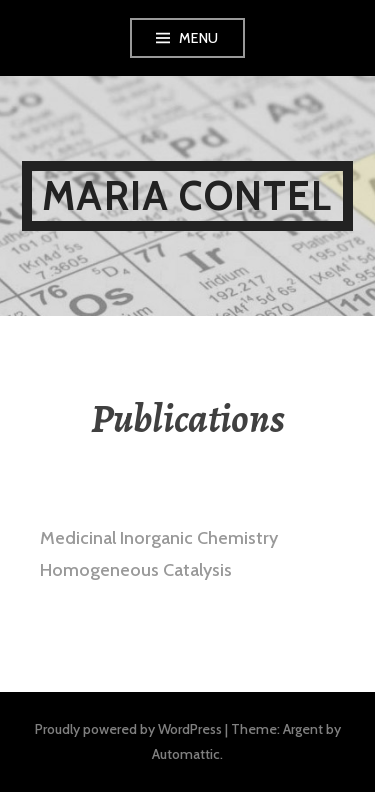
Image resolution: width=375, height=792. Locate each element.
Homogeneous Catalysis (136, 570)
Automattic (186, 754)
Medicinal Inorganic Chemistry (159, 538)
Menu (199, 38)
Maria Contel (187, 195)
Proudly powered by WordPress (128, 729)
